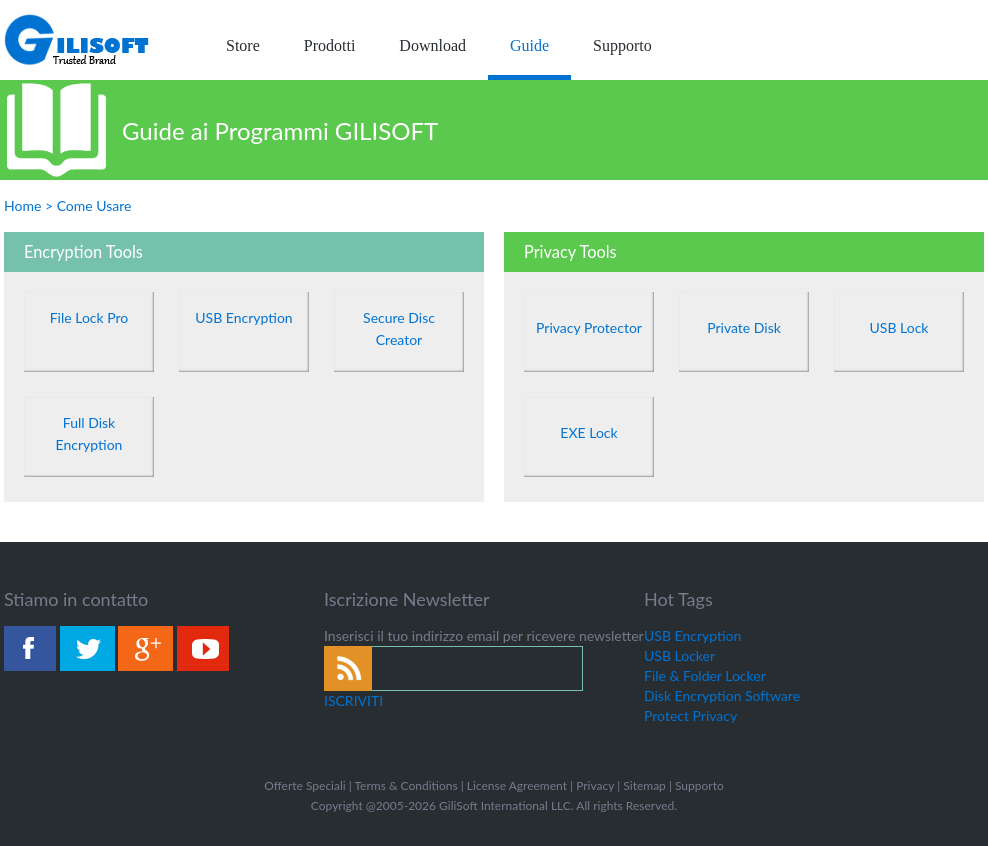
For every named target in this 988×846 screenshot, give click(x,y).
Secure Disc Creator (399, 328)
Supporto (622, 45)
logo (78, 40)
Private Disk (744, 327)
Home (22, 205)
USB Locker (679, 655)
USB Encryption (243, 317)
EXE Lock (588, 432)
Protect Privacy (690, 715)
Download (432, 45)
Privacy (595, 785)
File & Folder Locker (705, 675)
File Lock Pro (89, 317)
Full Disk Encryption (89, 433)
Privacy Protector (589, 327)
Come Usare (94, 205)
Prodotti (330, 45)
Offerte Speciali (304, 785)
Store (243, 45)
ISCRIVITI (353, 700)
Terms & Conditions (405, 785)
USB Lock (899, 327)
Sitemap (644, 785)
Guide (529, 45)
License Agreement (517, 785)
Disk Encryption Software (722, 695)
